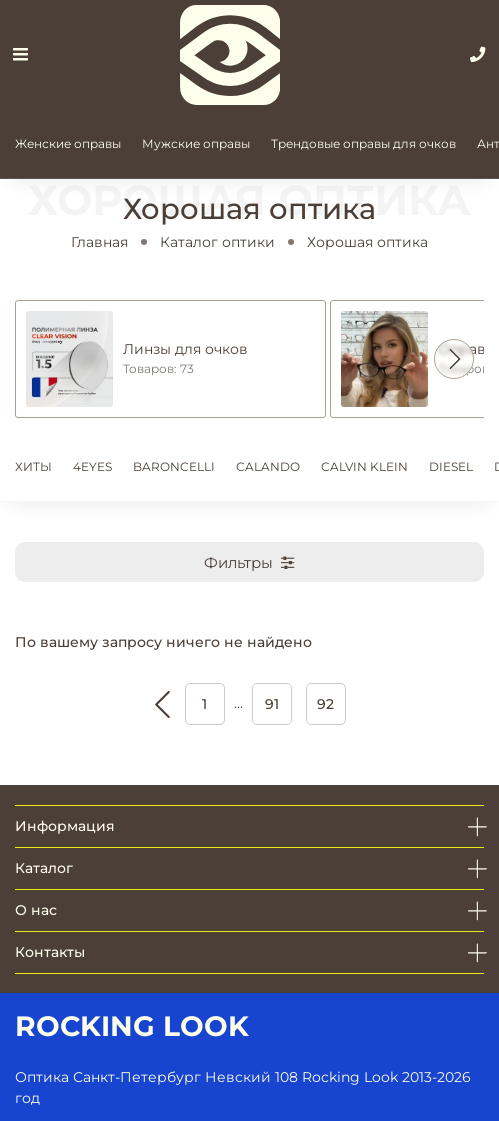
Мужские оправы (196, 143)
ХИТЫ (33, 466)
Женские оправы (68, 143)
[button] (454, 359)
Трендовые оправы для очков (363, 143)
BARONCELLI (174, 466)
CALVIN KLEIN (364, 466)
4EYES (92, 466)
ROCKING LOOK (132, 1026)
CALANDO (268, 466)
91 (272, 704)
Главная (99, 242)
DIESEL (451, 466)
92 (325, 704)
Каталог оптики (217, 242)
